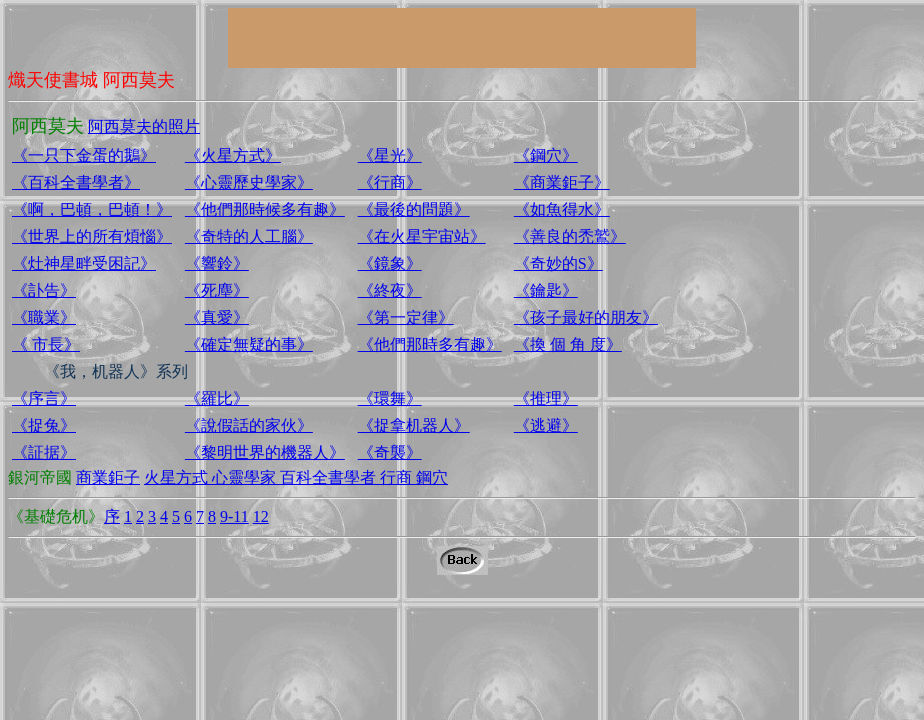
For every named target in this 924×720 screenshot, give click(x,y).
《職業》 (44, 317)
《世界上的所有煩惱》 (92, 236)
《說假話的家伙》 (249, 425)
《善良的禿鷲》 (570, 236)
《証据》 (44, 452)
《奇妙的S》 (558, 263)
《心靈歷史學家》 (249, 182)
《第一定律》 (406, 317)
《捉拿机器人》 (414, 425)
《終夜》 (390, 290)
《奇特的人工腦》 (249, 236)
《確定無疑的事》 (249, 344)
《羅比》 (217, 398)
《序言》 (44, 398)
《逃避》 (546, 425)
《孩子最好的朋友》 (586, 317)
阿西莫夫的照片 (144, 126)
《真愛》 (217, 317)
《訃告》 (44, 290)
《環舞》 (390, 398)
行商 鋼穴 (414, 477)
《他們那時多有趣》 (430, 344)
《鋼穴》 (546, 155)
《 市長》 (46, 344)
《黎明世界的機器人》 (265, 452)
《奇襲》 (390, 452)
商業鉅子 (108, 477)
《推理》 (546, 398)
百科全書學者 (330, 477)
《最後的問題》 (414, 209)
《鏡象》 (390, 263)
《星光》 (390, 155)
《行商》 (390, 182)
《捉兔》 (44, 425)
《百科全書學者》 (76, 182)
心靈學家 (246, 477)
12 (261, 516)
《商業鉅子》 (562, 182)
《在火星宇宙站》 (422, 236)
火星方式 (178, 477)
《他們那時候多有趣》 (265, 209)
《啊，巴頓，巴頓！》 (92, 209)
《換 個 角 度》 (568, 344)
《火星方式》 (233, 155)
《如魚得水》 (562, 209)
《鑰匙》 (546, 290)
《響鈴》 (217, 263)
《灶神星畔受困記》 (84, 263)
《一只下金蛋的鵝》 (84, 155)
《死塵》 (217, 290)
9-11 (234, 516)
